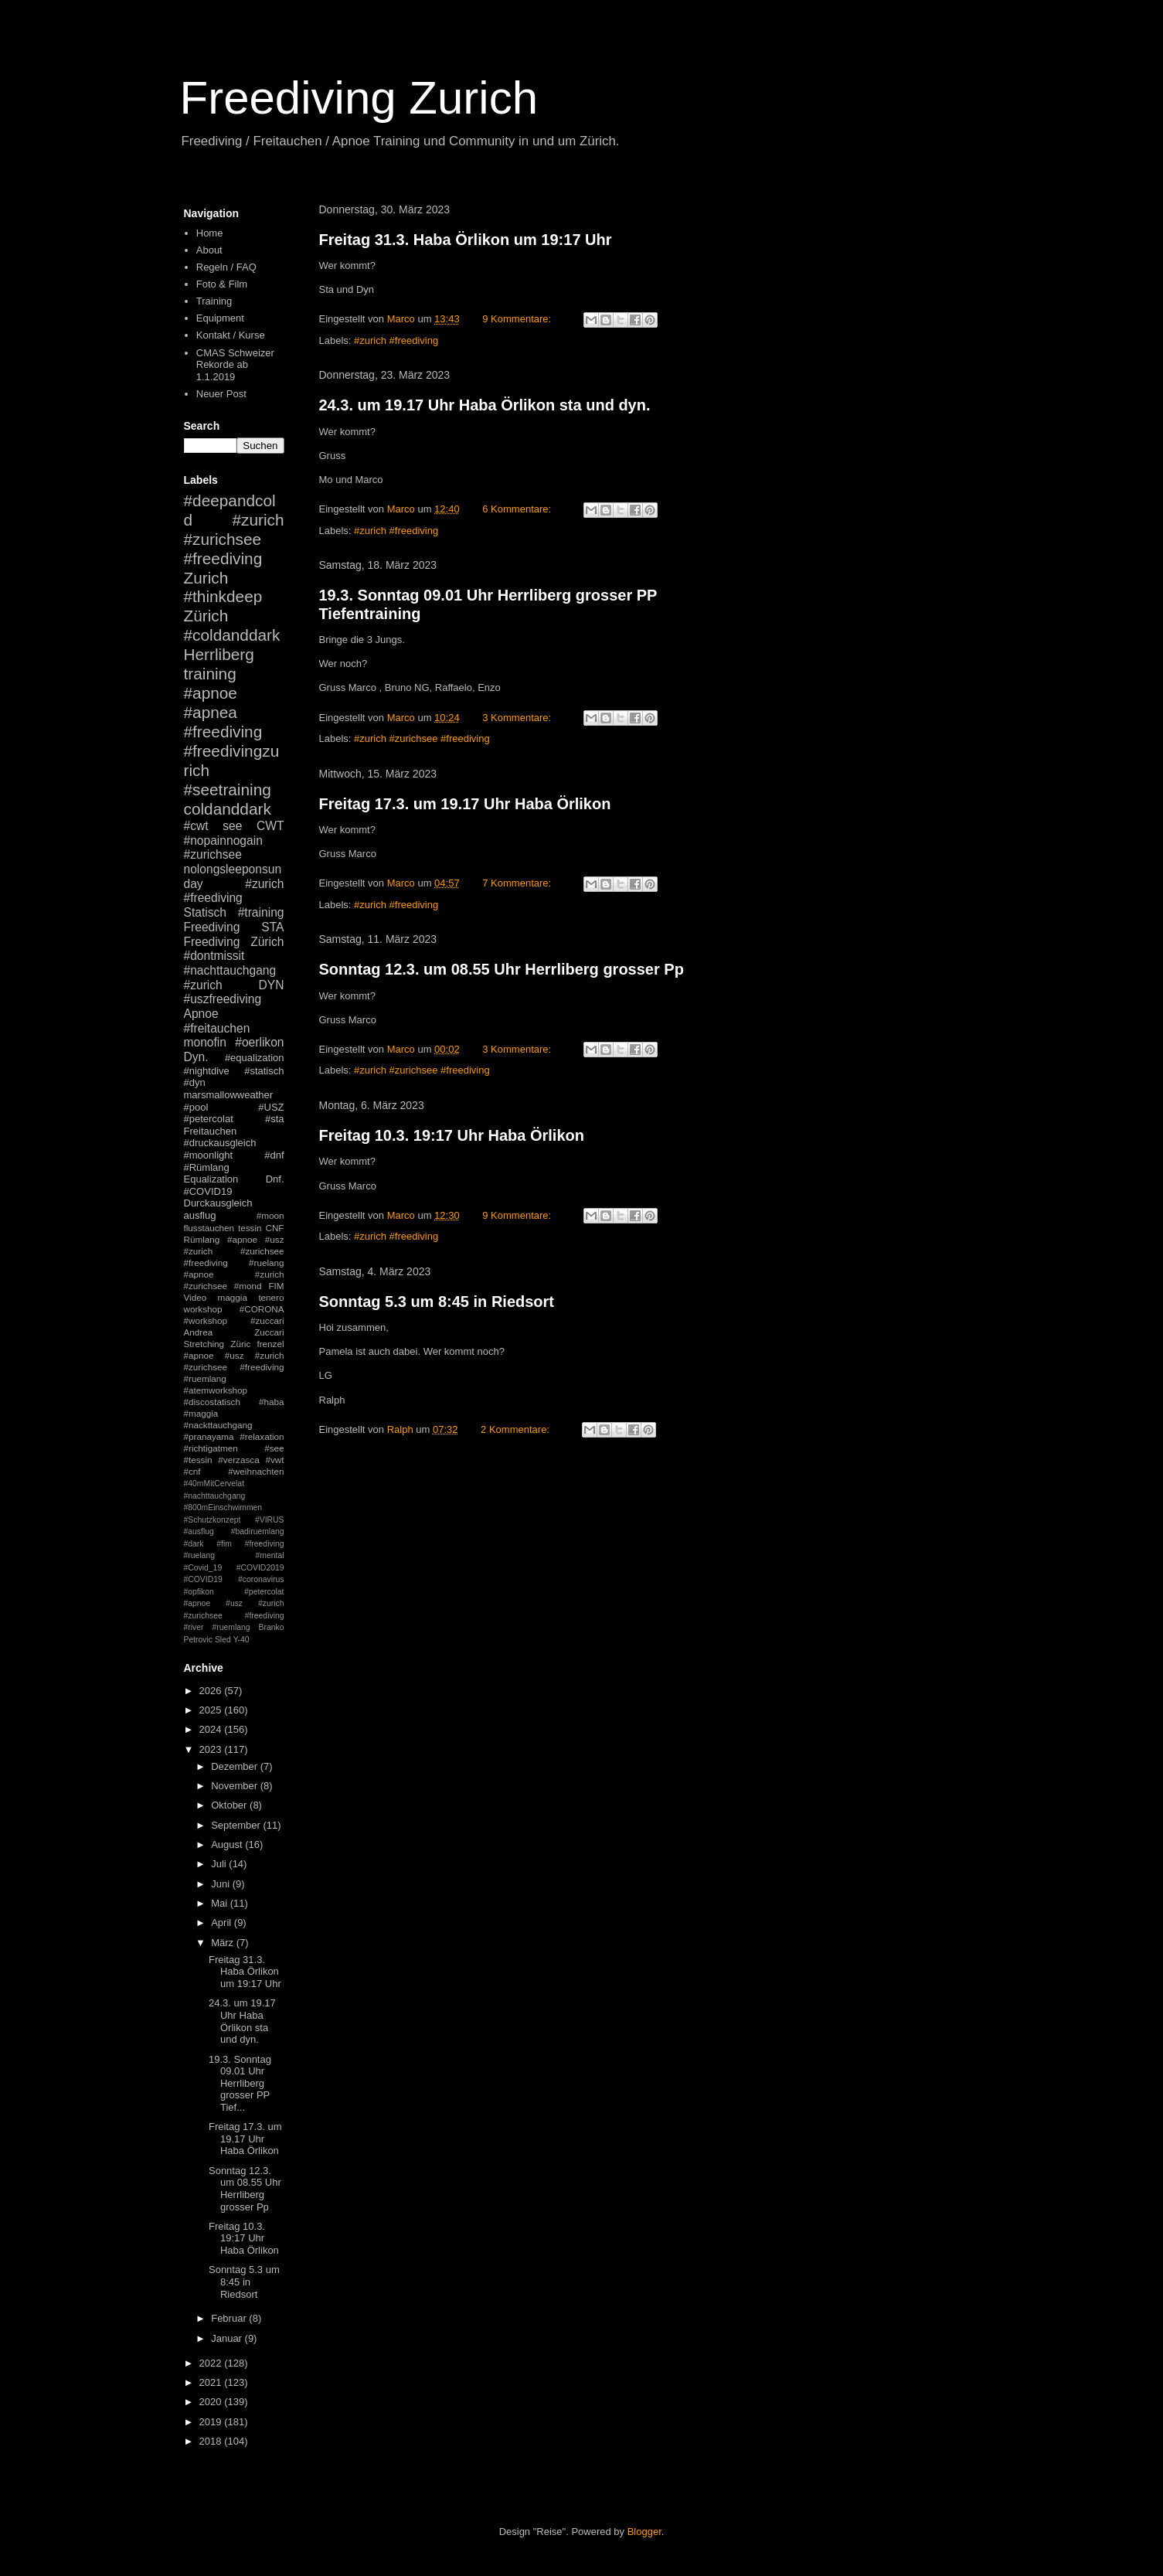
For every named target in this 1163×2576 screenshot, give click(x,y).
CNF (274, 1228)
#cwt (196, 825)
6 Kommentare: (518, 509)
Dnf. (275, 1179)
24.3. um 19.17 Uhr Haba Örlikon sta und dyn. (485, 404)
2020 (212, 2402)
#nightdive (207, 1071)
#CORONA (262, 1309)
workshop (203, 1309)
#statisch (264, 1071)
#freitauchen (217, 1028)
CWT (270, 825)
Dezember (235, 1766)
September (237, 1825)
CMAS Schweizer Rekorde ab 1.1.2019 (235, 365)
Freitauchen (210, 1131)
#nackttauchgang (218, 1425)
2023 (212, 1749)
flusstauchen (209, 1228)
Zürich (206, 615)
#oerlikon (259, 1042)
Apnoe (201, 1013)
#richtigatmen (211, 1448)
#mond (248, 1286)
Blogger (644, 2531)
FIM (276, 1286)
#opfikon (199, 1591)
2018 (212, 2441)
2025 (212, 1710)
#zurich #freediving (396, 340)
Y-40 (241, 1639)
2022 (212, 2363)
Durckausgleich (218, 1203)
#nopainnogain (223, 840)
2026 (212, 1690)
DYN (271, 985)
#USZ (271, 1107)
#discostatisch (212, 1402)
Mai (220, 1903)
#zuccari (267, 1320)
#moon (270, 1215)
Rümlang (202, 1239)
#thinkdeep (223, 596)
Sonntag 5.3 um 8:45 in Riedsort (437, 1301)
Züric (240, 1344)
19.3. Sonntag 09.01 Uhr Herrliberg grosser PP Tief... (240, 2083)
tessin (250, 1228)
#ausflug (199, 1531)
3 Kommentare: (518, 717)
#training (261, 912)
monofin (205, 1042)
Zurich (206, 578)
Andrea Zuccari (234, 1332)
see (232, 825)
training (210, 673)
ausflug (200, 1215)
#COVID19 (208, 1191)
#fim (224, 1544)
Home (209, 233)
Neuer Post (221, 394)
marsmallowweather (229, 1095)
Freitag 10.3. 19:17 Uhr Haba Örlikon (451, 1135)
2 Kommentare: (517, 1429)
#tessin (198, 1460)
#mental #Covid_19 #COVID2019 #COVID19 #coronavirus (234, 1567)
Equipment (220, 318)
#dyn (195, 1082)
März (223, 1942)
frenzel (270, 1344)
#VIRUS (269, 1520)
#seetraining (227, 789)
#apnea (210, 712)
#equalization (254, 1057)
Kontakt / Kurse (230, 335)
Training (214, 301)
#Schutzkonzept (212, 1520)
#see (274, 1448)
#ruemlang (231, 1627)
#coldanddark (232, 635)
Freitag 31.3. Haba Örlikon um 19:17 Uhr (465, 239)
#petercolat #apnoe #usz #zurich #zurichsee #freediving (234, 1603)
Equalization (211, 1179)
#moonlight (208, 1155)
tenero (271, 1297)
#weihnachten (256, 1471)
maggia (232, 1297)
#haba (271, 1402)
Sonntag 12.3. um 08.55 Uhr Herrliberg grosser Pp (501, 969)
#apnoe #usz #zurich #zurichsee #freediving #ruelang (234, 1251)
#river (194, 1627)
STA (272, 927)
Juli (220, 1864)
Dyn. (196, 1056)
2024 (212, 1729)
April (222, 1922)
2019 (212, 2422)
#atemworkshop (216, 1390)
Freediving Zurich (359, 98)
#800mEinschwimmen (223, 1507)
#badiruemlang (257, 1531)
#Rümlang (207, 1167)
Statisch (205, 912)
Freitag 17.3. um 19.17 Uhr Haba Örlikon (465, 803)
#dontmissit (214, 955)
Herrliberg (219, 654)
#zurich (203, 985)
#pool (196, 1107)
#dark (194, 1544)
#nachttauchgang (230, 970)
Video (195, 1297)
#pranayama (209, 1436)
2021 (212, 2382)
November (235, 1786)
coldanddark (227, 809)
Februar (230, 2318)
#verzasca (238, 1460)
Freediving (212, 927)
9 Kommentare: (518, 319)
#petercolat (208, 1119)
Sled (223, 1639)
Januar (227, 2338)
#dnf (274, 1155)
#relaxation (262, 1436)
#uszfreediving (223, 999)
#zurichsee (213, 854)
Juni (221, 1884)
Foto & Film (221, 284)
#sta (274, 1119)
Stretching (204, 1344)
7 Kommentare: (518, 883)
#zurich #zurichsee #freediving (422, 738)
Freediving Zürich (234, 941)
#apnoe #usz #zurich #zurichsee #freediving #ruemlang (234, 1366)
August (228, 1844)
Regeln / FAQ (226, 267)
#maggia (201, 1413)
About (209, 250)
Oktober (230, 1805)
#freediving (223, 731)
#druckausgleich (220, 1142)
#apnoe (210, 693)
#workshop (206, 1320)
